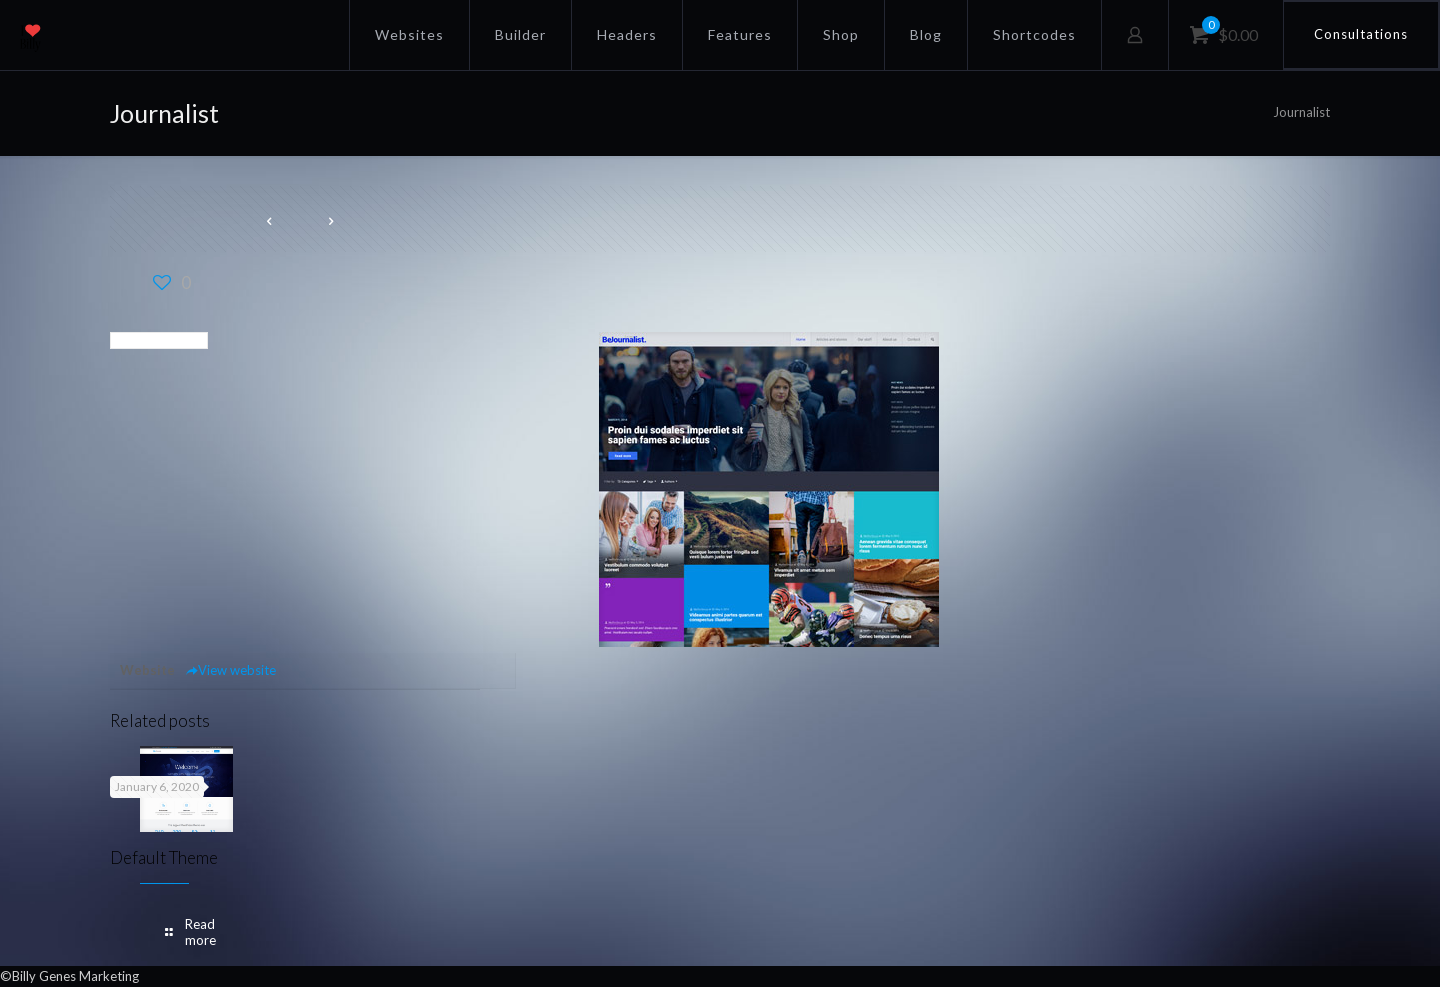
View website (230, 670)
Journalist (1301, 112)
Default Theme (164, 857)
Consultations (1361, 34)
